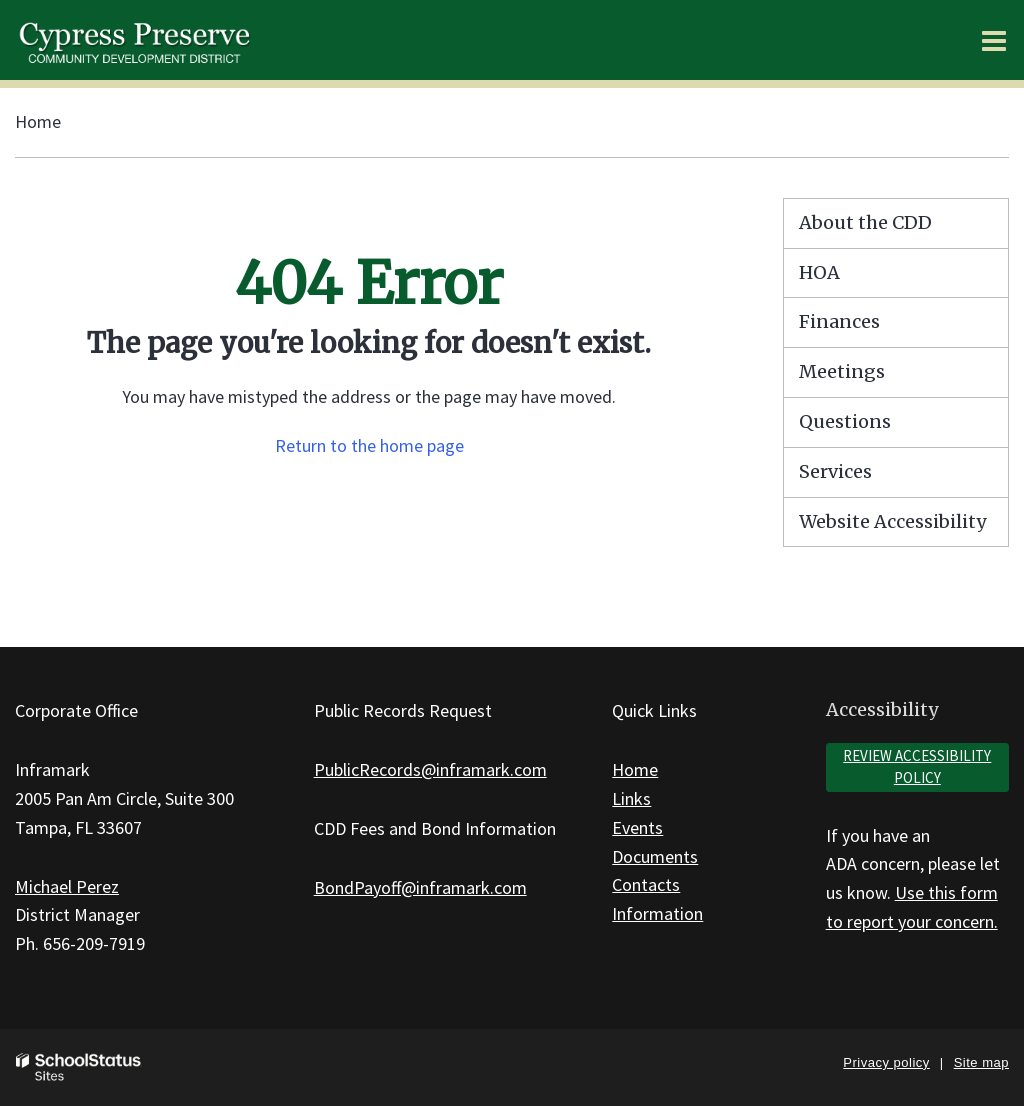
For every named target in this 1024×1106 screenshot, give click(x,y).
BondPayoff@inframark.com (420, 887)
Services (835, 471)
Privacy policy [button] (886, 1062)
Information (657, 913)
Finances (839, 321)
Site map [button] (981, 1062)
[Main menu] (994, 40)
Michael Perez (67, 886)
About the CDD (865, 222)
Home (38, 121)
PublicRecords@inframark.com (430, 769)
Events (637, 827)
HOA (819, 272)
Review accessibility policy (917, 767)
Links (631, 798)
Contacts (646, 884)
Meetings (842, 371)
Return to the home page (369, 445)
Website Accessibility (892, 521)
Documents (655, 856)
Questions (845, 421)
